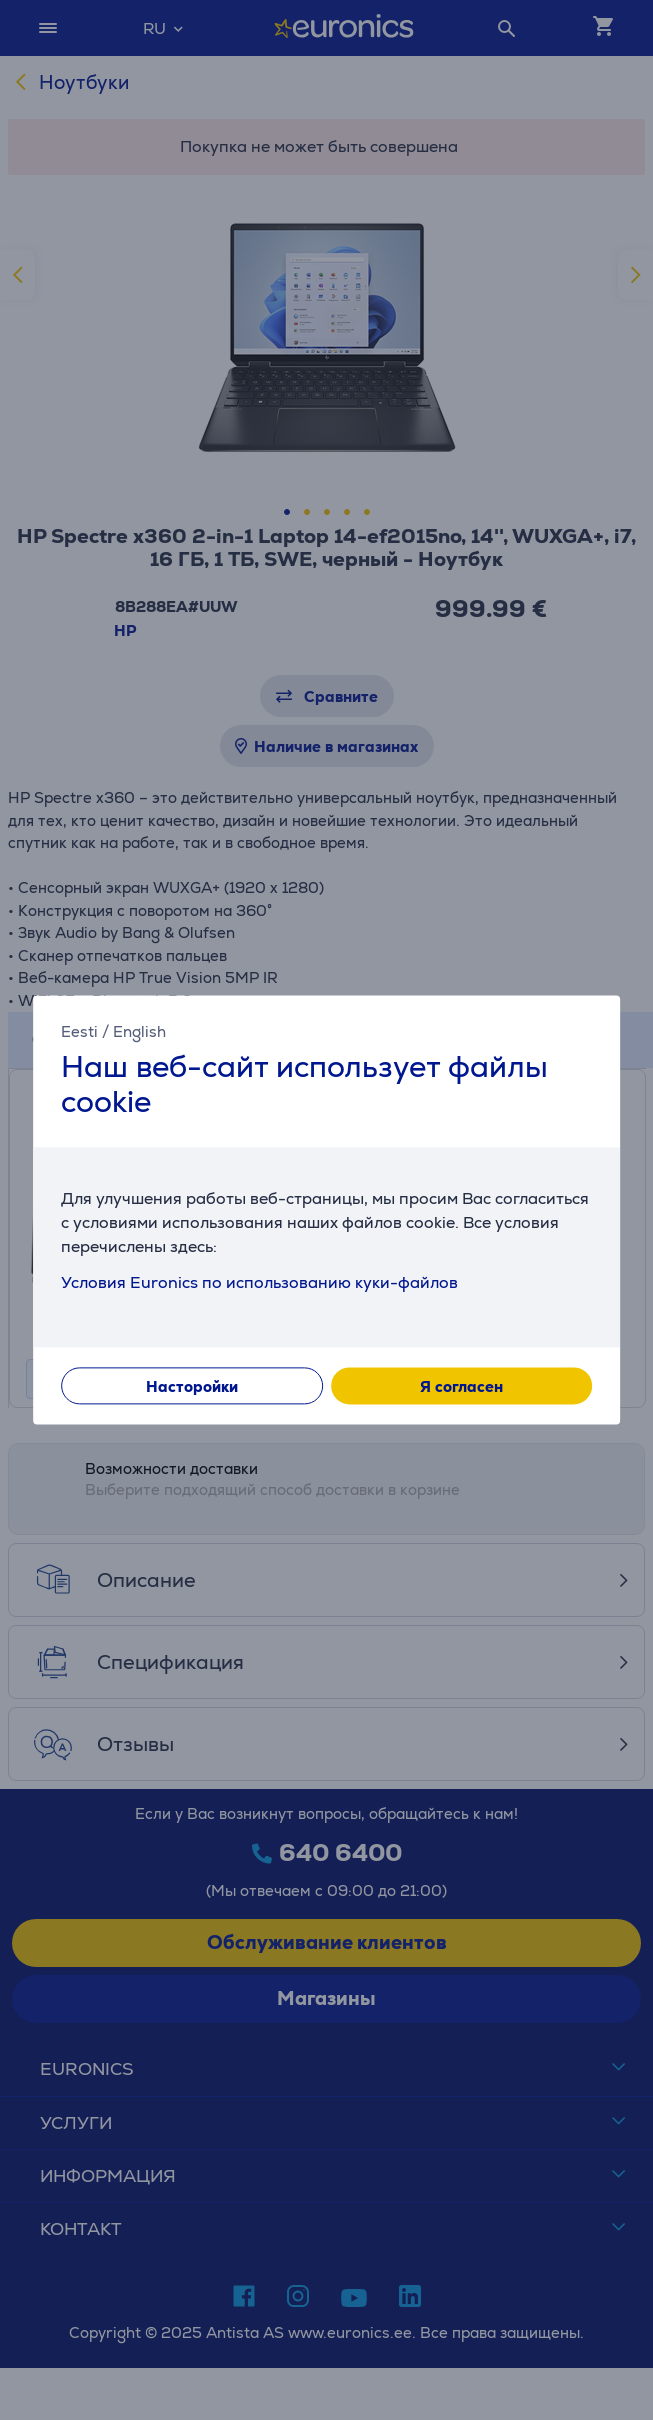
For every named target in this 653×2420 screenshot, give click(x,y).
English (139, 1031)
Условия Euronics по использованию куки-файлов (259, 1283)
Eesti (79, 1031)
